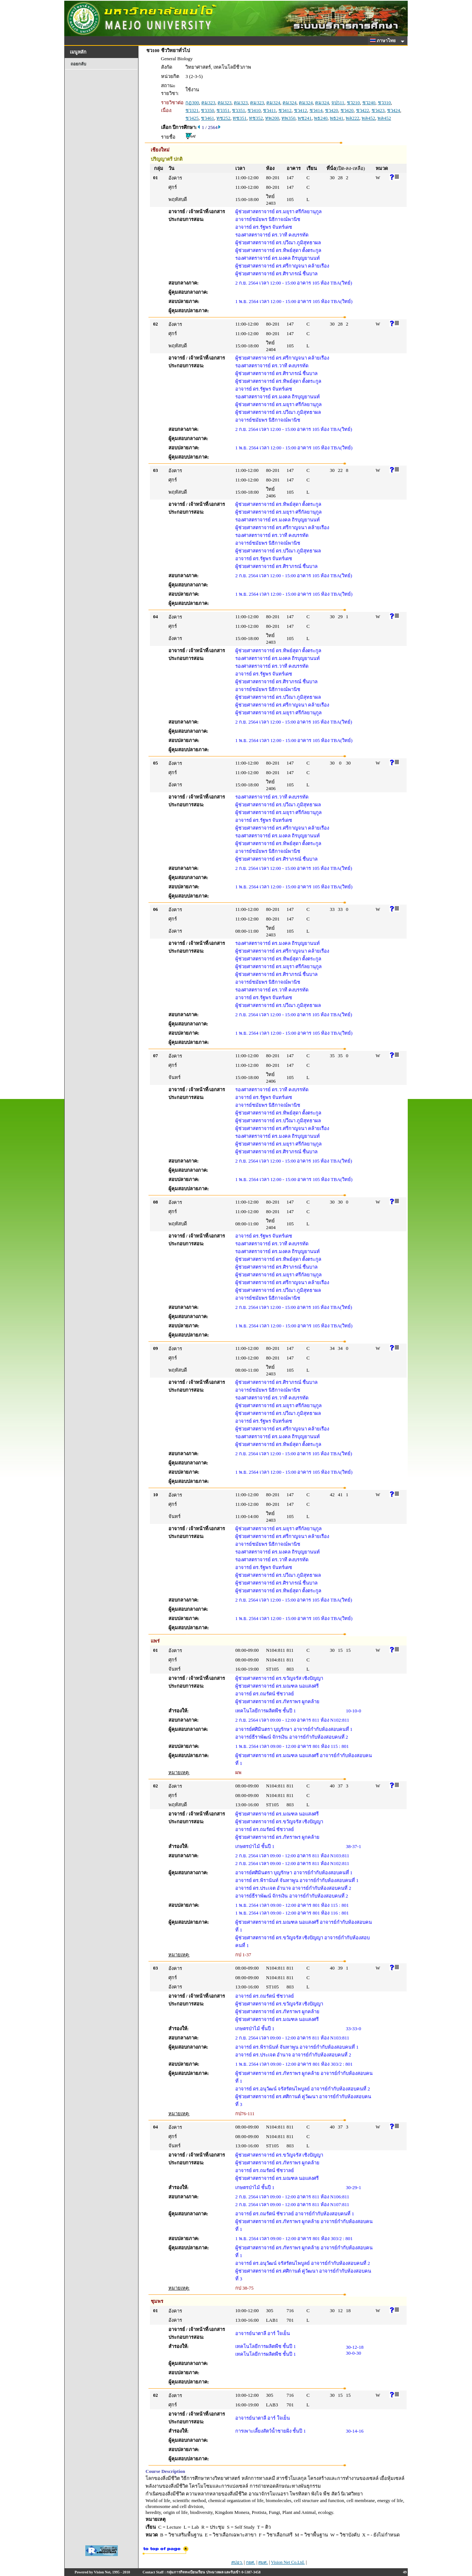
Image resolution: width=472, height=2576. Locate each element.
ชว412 (285, 110)
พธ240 (321, 118)
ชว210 (353, 102)
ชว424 (393, 110)
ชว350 (207, 110)
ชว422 (362, 110)
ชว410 (254, 110)
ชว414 (316, 110)
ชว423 (378, 110)
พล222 (352, 118)
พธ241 (336, 118)
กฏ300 (192, 102)
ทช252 (223, 118)
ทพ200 (272, 118)
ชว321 (192, 110)
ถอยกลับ (78, 64)
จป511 (337, 102)
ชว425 (192, 118)
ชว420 (331, 110)
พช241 (305, 118)
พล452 (368, 118)
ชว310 (384, 102)
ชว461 (207, 118)
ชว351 (223, 110)
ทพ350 (288, 118)
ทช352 (256, 118)
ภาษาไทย (384, 40)
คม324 (273, 102)
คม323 (208, 102)
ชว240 (369, 102)
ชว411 (269, 110)
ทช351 (240, 118)
